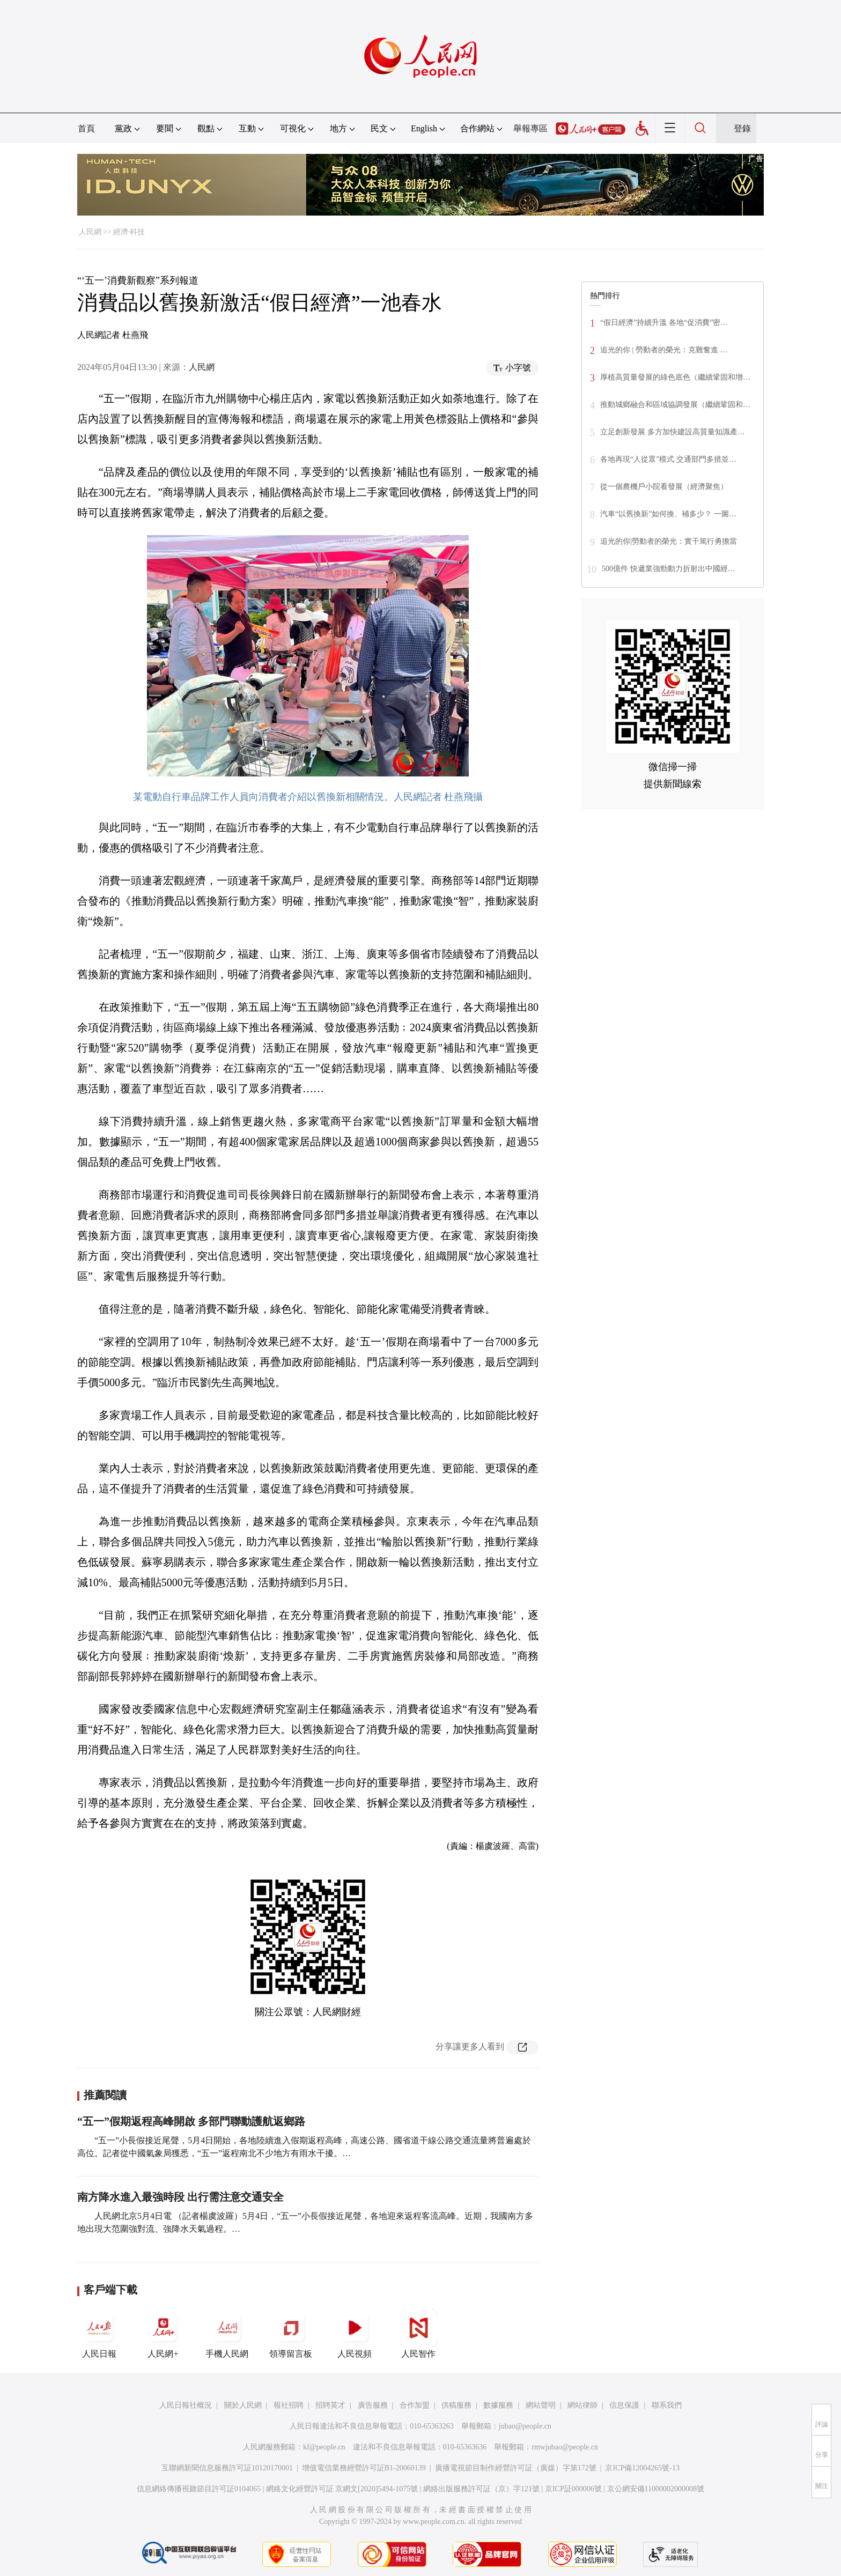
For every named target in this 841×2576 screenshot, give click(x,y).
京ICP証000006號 (573, 2489)
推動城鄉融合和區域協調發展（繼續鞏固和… (675, 405)
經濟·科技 (129, 232)
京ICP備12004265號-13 (642, 2468)
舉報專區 (530, 128)
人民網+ (163, 2333)
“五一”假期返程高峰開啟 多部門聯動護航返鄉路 (191, 2121)
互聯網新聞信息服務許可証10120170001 (227, 2468)
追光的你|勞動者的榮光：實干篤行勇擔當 (668, 541)
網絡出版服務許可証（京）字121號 (481, 2489)
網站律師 (582, 2405)
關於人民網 (243, 2405)
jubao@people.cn (525, 2426)
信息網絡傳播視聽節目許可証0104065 (199, 2489)
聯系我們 (667, 2405)
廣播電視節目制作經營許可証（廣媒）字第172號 (515, 2468)
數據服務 (498, 2405)
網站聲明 (541, 2405)
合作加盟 (415, 2405)
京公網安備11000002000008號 (655, 2489)
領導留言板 (290, 2333)
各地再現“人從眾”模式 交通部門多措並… (668, 459)
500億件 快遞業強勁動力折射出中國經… (668, 569)
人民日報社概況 (185, 2405)
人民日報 (99, 2333)
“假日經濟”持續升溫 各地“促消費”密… (664, 323)
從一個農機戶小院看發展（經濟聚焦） (664, 487)
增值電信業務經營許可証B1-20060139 (364, 2468)
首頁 (86, 128)
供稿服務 (456, 2405)
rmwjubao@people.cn (565, 2447)
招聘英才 (330, 2405)
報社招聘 (289, 2405)
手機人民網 (226, 2333)
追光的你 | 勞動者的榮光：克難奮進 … (663, 350)
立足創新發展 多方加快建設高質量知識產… (672, 432)
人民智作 (418, 2333)
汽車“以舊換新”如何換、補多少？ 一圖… (668, 514)
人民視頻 (354, 2333)
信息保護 (624, 2405)
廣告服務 (373, 2405)
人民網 (90, 232)
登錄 (742, 128)
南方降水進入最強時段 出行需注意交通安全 (180, 2197)
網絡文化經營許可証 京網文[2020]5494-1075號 (342, 2489)
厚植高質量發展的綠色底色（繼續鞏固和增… (675, 377)
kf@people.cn (324, 2447)
